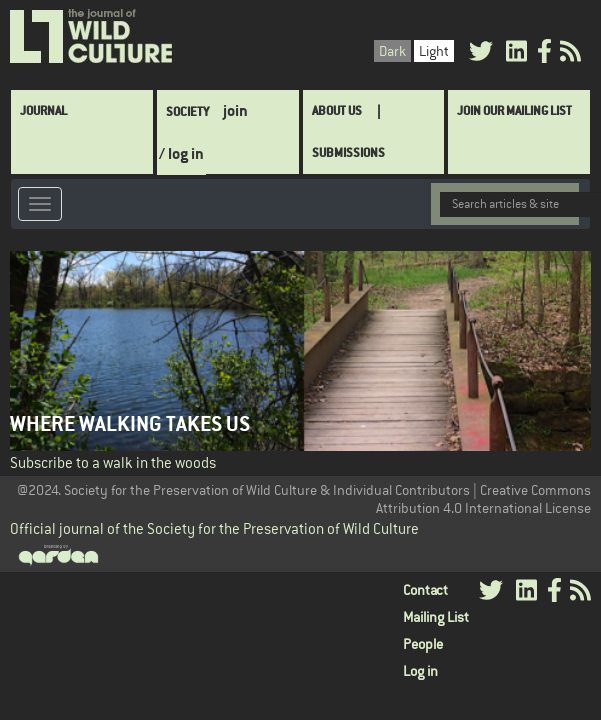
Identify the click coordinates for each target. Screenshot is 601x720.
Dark (392, 51)
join (235, 110)
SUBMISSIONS (348, 152)
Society (187, 111)
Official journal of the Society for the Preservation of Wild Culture (214, 528)
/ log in (181, 153)
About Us (337, 110)
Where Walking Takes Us (130, 423)
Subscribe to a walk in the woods (113, 462)
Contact (425, 590)
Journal (43, 110)
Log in (420, 671)
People (423, 644)
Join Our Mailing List (514, 110)
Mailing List (436, 617)
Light (434, 51)
